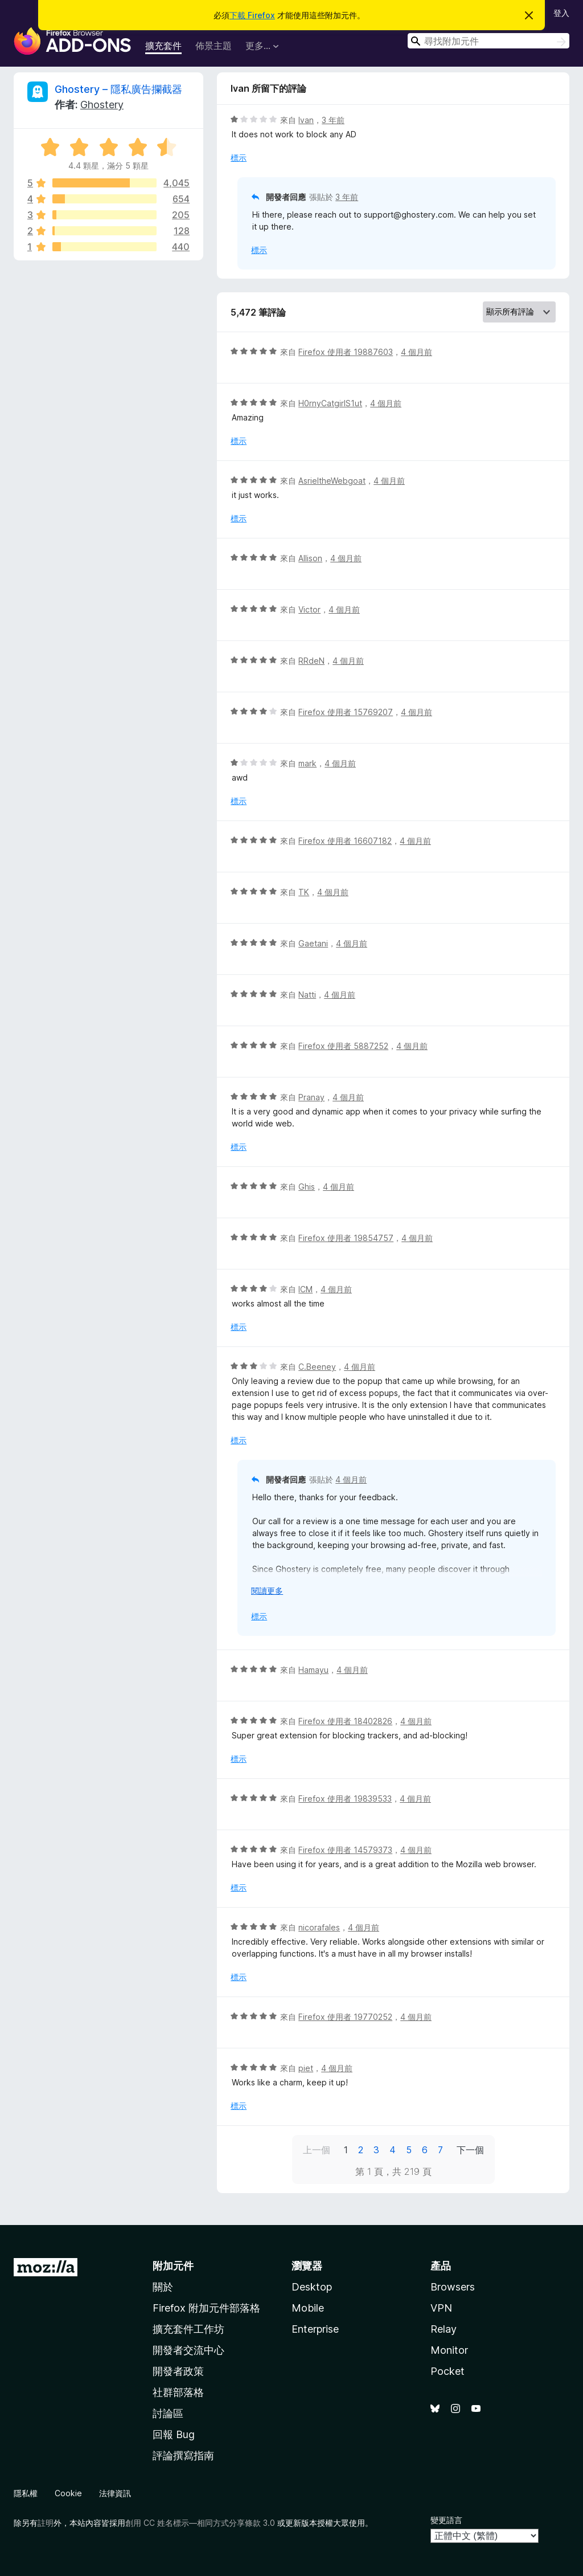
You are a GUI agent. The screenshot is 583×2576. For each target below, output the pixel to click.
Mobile (308, 2308)
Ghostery (102, 105)
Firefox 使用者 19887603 (345, 352)
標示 (239, 157)
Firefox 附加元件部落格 (206, 2308)
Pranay (311, 1097)
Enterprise (315, 2329)
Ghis (306, 1186)
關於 (163, 2287)
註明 (46, 2523)
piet (305, 2068)
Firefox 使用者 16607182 (345, 841)
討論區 (168, 2413)
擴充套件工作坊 (188, 2329)
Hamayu (313, 1670)
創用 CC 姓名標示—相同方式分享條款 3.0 (200, 2523)
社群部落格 (178, 2392)
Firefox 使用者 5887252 (343, 1046)
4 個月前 (416, 352)
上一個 (316, 2149)
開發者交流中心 (188, 2350)
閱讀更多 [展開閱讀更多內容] (267, 1590)
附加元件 (173, 2266)
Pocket (447, 2371)
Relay (443, 2329)
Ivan (306, 120)
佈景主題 (213, 45)
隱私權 (26, 2493)
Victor (309, 609)
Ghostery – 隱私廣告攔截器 (118, 89)
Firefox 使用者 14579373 (345, 1850)
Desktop (312, 2287)
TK (303, 892)
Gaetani (313, 943)
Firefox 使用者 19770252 (345, 2017)
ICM (305, 1289)
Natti (307, 994)
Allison (310, 558)
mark (307, 763)
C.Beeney (317, 1366)
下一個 (470, 2149)
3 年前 (333, 120)
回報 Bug (174, 2434)
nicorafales (319, 1927)
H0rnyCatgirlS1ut (330, 403)
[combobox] (488, 40)
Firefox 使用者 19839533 (345, 1798)
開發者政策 (178, 2371)
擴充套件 (163, 45)
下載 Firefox (252, 15)
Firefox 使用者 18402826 (345, 1721)
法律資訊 (115, 2493)
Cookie (68, 2493)
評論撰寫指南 (183, 2455)
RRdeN (311, 661)
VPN (441, 2308)
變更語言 (446, 2520)
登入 (561, 13)
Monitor (449, 2350)
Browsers (452, 2287)
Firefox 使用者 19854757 (345, 1238)
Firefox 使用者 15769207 (345, 712)
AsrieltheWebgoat (332, 480)
